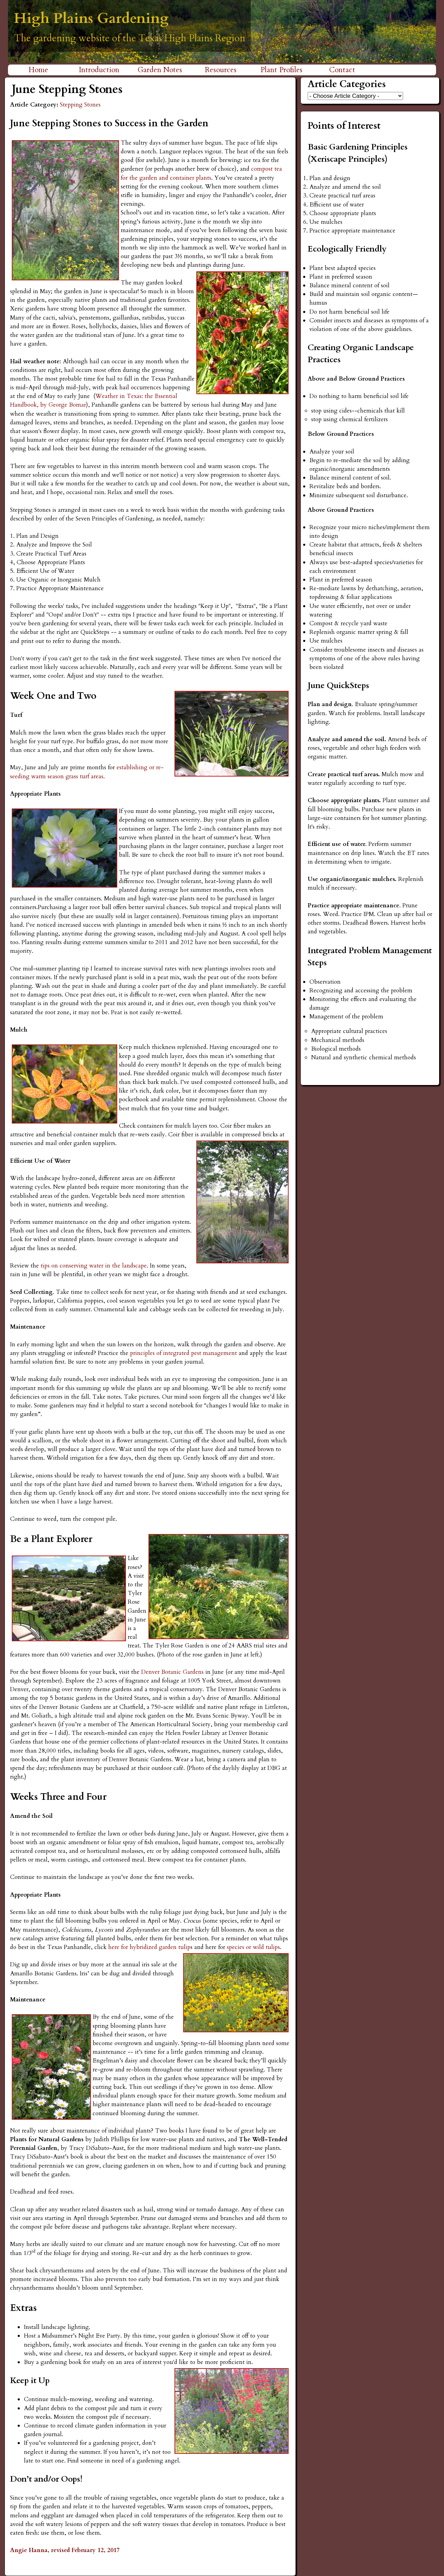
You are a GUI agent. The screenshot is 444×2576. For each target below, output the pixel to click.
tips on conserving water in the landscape (94, 1266)
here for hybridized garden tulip (149, 1947)
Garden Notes (160, 70)
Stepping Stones (80, 105)
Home (38, 70)
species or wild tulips (253, 1947)
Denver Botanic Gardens (173, 1672)
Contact (342, 70)
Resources (221, 70)
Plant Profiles (281, 70)
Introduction (99, 70)
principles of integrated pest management (183, 1353)
